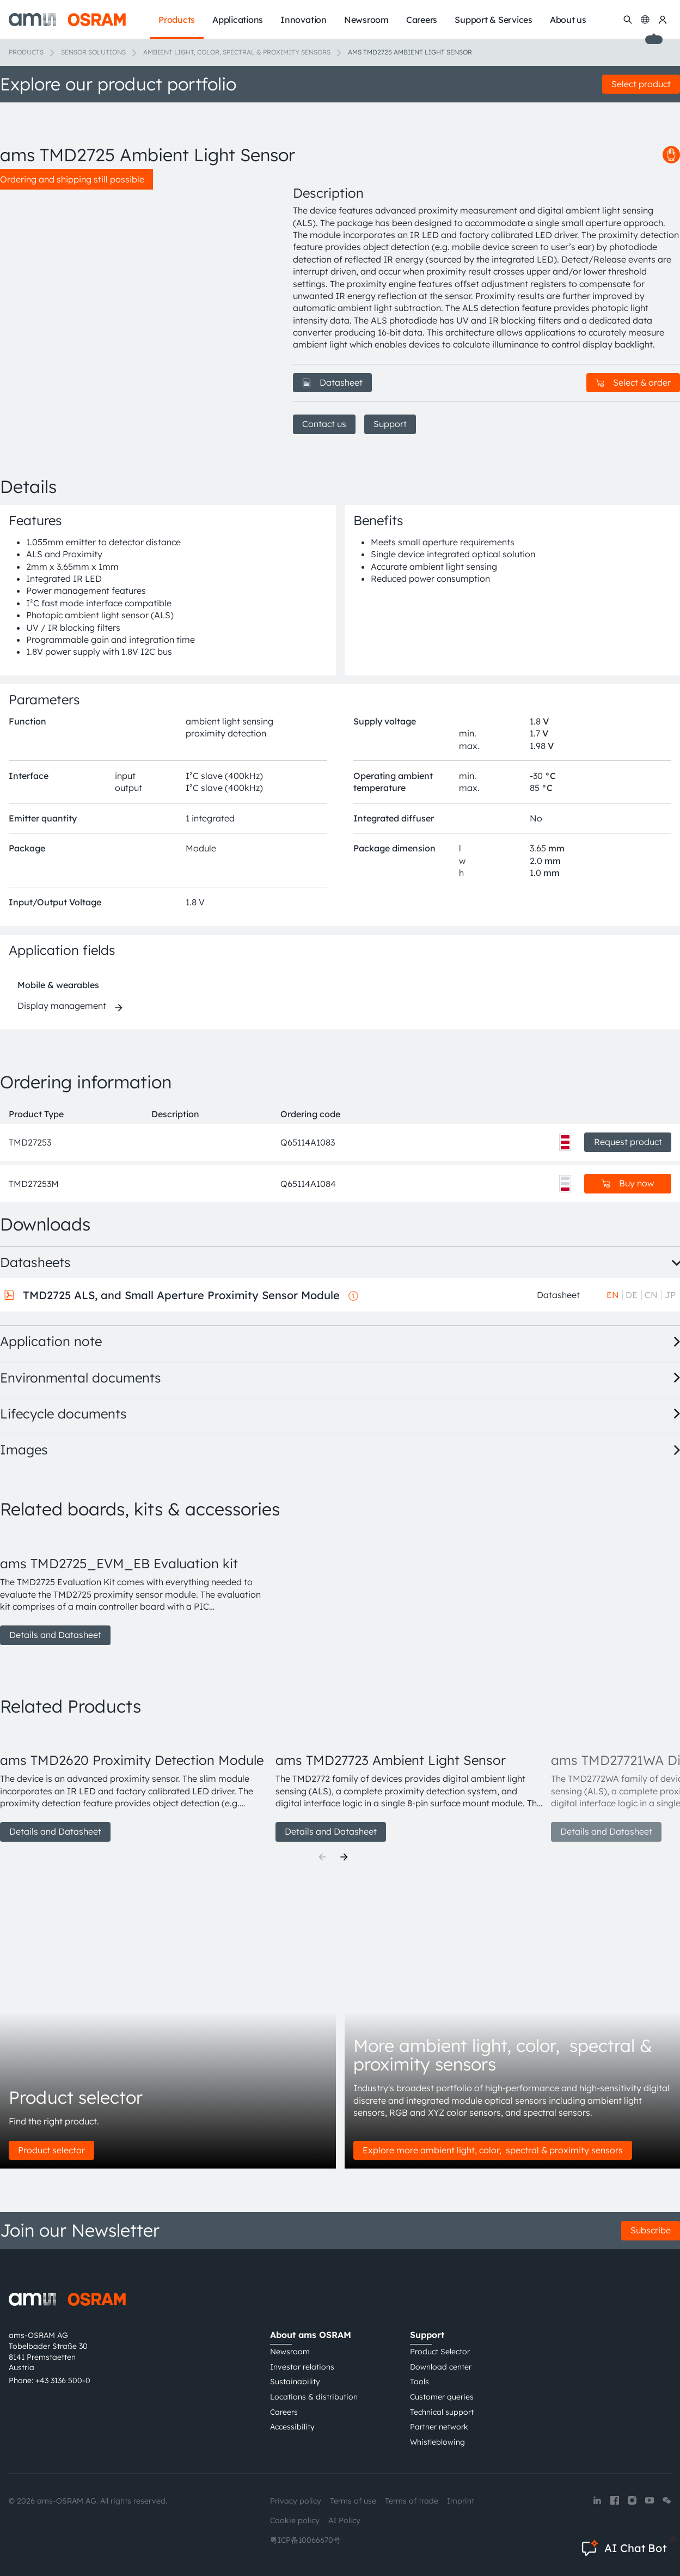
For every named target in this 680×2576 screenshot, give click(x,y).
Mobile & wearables (58, 984)
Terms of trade (411, 2501)
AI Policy (344, 2520)
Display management (61, 1005)
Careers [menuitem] (421, 19)
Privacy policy (295, 2501)
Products (26, 52)
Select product (641, 83)
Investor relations (302, 2367)
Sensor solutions (93, 52)
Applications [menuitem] (237, 19)
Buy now (628, 1183)
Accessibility (292, 2427)
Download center (440, 2367)
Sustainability (295, 2381)
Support (390, 423)
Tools (419, 2381)
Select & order (633, 382)
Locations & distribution (314, 2397)
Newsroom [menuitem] (366, 19)
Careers (284, 2412)
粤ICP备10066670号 (305, 2540)
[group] (133, 1588)
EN (613, 1294)
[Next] (344, 1857)
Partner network (439, 2427)
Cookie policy (295, 2520)
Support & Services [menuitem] (493, 19)
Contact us (324, 423)
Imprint (460, 2501)
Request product (628, 1141)
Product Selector (440, 2351)
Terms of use (353, 2501)
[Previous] (322, 1857)
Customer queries (442, 2397)
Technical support (442, 2412)
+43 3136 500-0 (62, 2380)
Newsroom (290, 2351)
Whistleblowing (437, 2442)
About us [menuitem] (568, 19)
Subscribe (650, 2230)
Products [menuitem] (176, 19)
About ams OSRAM (310, 2334)
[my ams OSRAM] (662, 20)
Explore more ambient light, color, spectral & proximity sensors (493, 2150)
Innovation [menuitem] (303, 19)
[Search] (627, 20)
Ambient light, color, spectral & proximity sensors (236, 52)
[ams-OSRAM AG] (67, 19)
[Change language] (645, 20)
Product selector (51, 2150)
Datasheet (332, 382)
